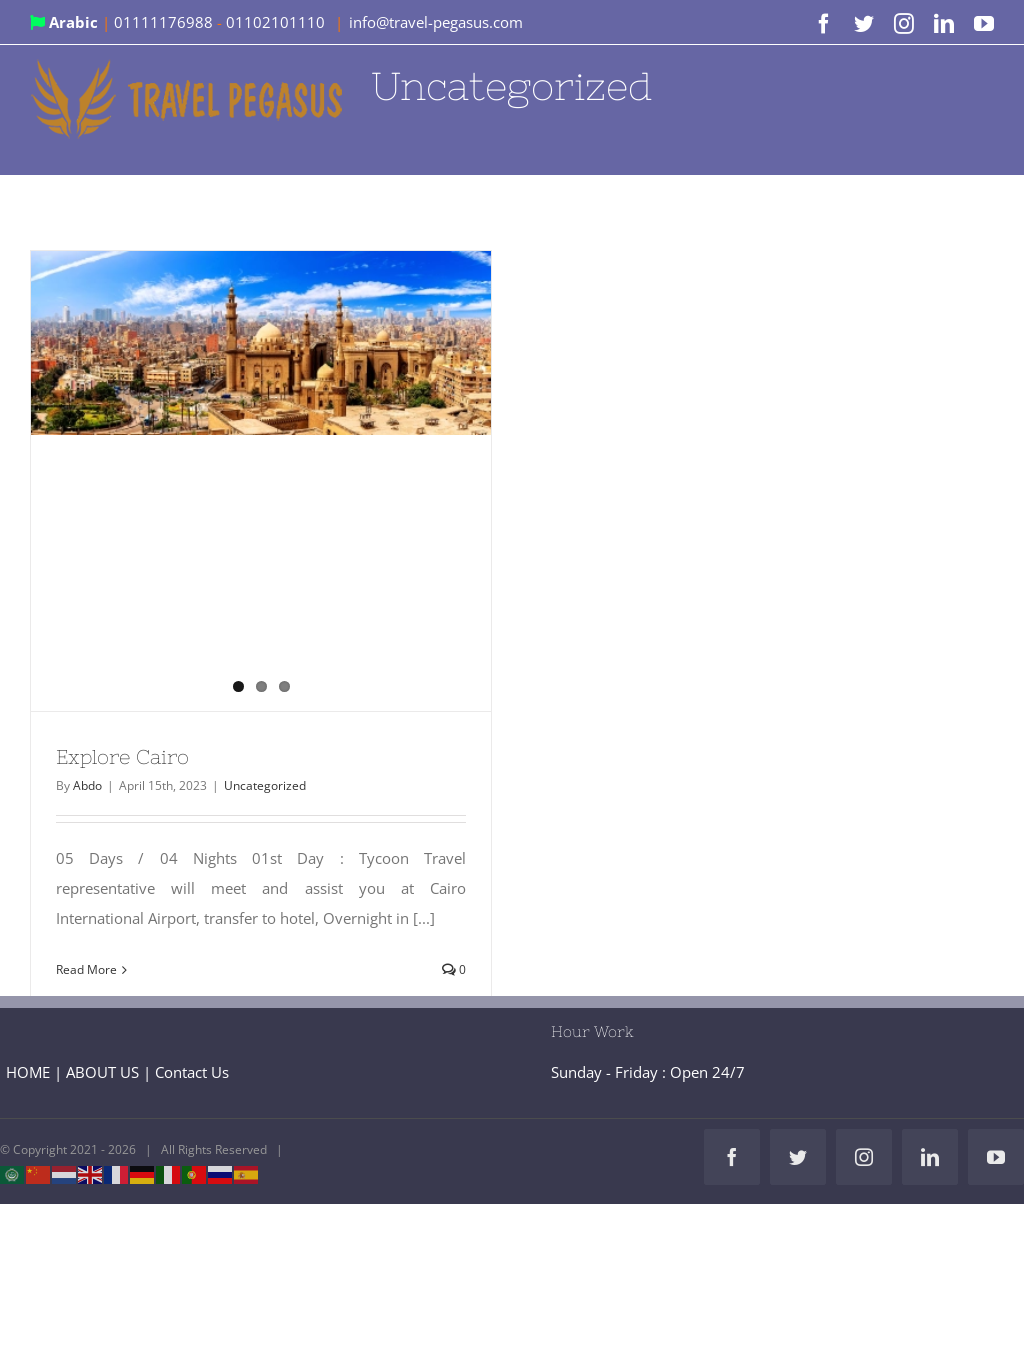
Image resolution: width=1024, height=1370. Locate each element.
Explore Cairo (122, 756)
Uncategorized (265, 785)
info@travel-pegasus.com (436, 22)
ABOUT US (102, 1072)
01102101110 (277, 22)
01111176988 (165, 22)
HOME (28, 1072)
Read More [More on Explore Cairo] (86, 969)
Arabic (66, 22)
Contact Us (192, 1072)
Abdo (87, 785)
